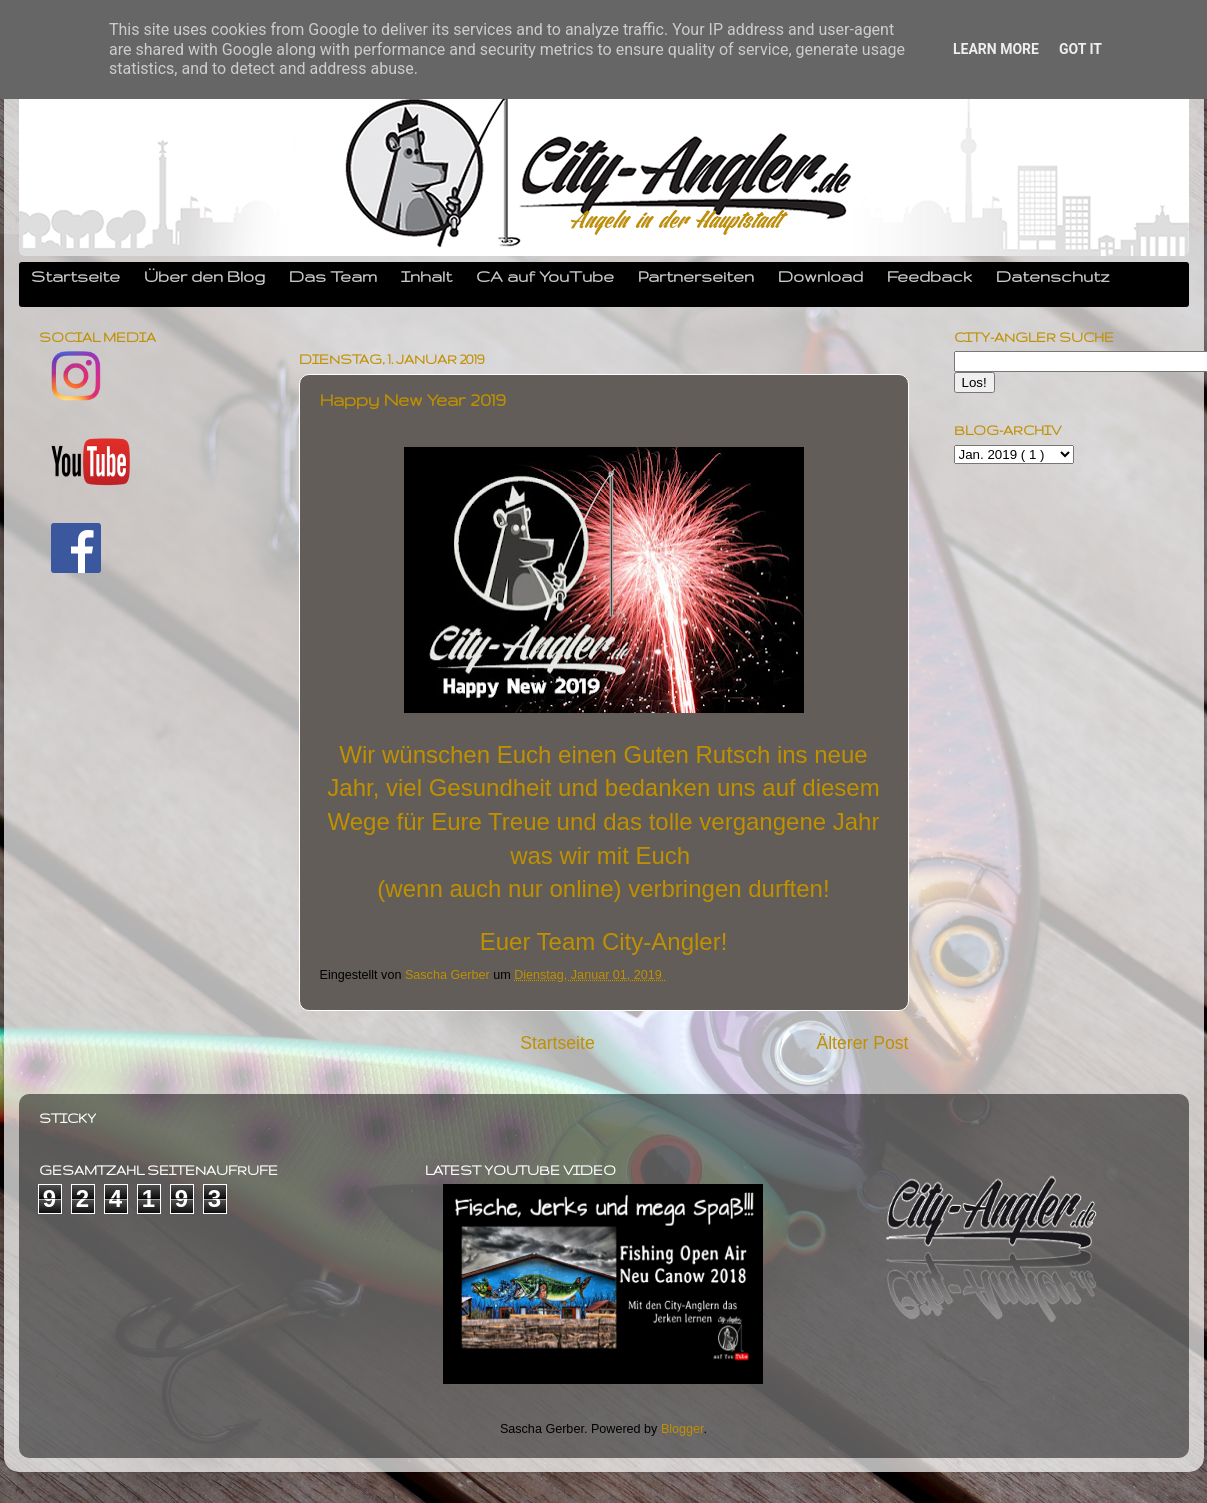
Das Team (333, 276)
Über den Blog (204, 276)
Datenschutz (1053, 276)
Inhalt (426, 276)
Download (820, 276)
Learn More (996, 49)
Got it (1080, 49)
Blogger (682, 1429)
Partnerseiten (696, 276)
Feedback (929, 276)
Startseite (75, 276)
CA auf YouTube (545, 276)
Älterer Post (862, 1043)
